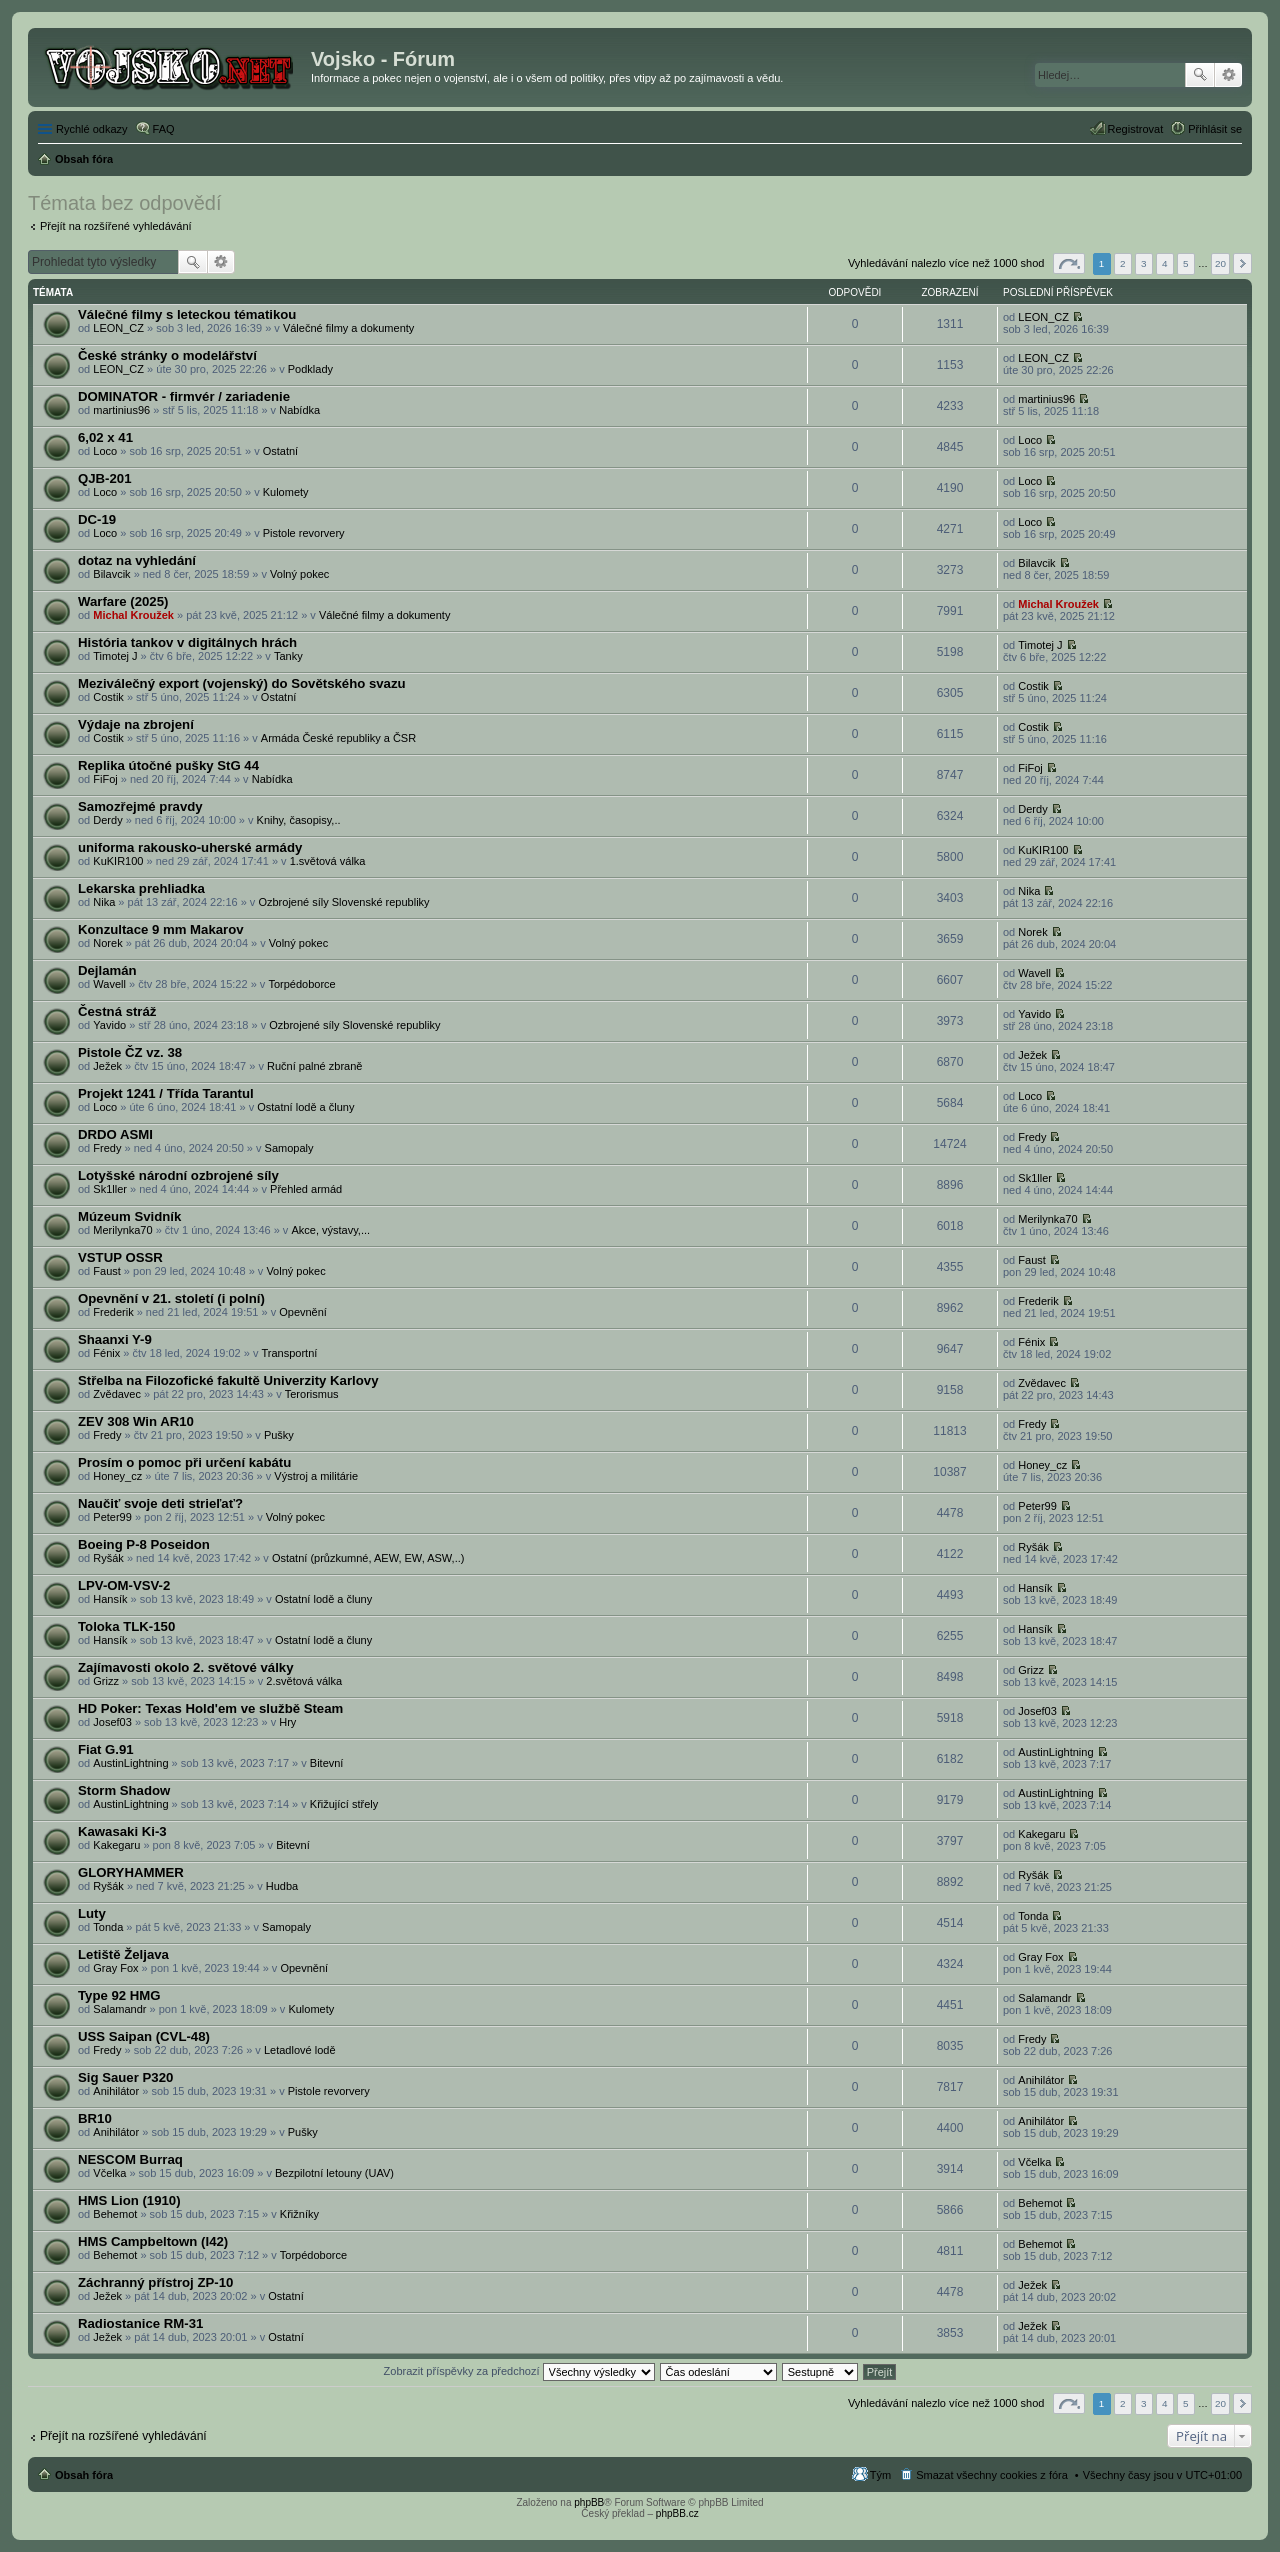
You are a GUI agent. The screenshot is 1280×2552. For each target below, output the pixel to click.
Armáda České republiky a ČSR (338, 738)
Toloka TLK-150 (126, 1626)
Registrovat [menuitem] (1136, 129)
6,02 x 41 (105, 437)
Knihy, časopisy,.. (299, 820)
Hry (287, 1722)
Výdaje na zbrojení (136, 724)
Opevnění (303, 1312)
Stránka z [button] (1069, 263)
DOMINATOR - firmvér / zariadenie (184, 396)
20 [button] (1220, 263)
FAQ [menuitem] (164, 129)
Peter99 (112, 1517)
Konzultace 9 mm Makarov (161, 929)
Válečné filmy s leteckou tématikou (187, 314)
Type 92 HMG (119, 1995)
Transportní (289, 1353)
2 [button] (1123, 263)
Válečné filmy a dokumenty (348, 328)
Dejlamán (107, 970)
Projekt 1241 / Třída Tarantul (166, 1093)
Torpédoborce (301, 984)
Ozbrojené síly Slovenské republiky (343, 902)
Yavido (109, 1025)
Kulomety (286, 492)
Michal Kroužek (133, 615)
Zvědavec (117, 1394)
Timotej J (115, 656)
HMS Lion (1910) (129, 2200)
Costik (108, 697)
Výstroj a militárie (316, 1476)
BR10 (95, 2118)
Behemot (115, 2214)
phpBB (589, 2502)
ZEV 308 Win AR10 (136, 1421)
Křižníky (299, 2214)
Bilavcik (111, 574)
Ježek (107, 1066)
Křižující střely (344, 1804)
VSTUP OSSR (120, 1257)
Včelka (109, 2173)
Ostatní (280, 451)
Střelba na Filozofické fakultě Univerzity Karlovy (228, 1380)
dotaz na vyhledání (137, 560)
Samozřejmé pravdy (140, 806)
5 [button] (1186, 263)
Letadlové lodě (300, 2050)
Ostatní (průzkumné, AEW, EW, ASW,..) (368, 1558)
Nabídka (299, 410)
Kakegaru (116, 1845)
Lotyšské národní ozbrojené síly (178, 1175)
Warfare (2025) (123, 601)
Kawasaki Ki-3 (122, 1831)
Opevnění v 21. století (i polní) (171, 1298)
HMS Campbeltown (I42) (153, 2241)
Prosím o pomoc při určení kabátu (184, 1462)
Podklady (310, 369)
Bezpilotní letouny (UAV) (334, 2173)
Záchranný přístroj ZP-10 (155, 2282)
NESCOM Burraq (130, 2159)
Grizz (106, 1681)
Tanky (288, 656)
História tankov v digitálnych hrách (187, 642)
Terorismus (312, 1394)
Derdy (107, 820)
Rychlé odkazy (92, 129)
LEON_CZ (118, 328)
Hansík (110, 1599)
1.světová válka (328, 861)
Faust (107, 1271)
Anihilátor (116, 2091)
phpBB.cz (677, 2513)
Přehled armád (306, 1189)
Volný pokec (299, 574)
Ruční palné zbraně (314, 1066)
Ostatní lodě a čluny (305, 1107)
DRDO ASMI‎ (115, 1134)
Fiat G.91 (106, 1749)
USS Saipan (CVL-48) (144, 2036)
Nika (104, 902)
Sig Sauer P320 (125, 2077)
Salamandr (119, 2009)
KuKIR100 (118, 861)
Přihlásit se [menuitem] (1215, 129)
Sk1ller (110, 1189)
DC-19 (97, 519)
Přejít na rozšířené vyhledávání (116, 226)
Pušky (279, 1435)
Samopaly (289, 1148)
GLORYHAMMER (131, 1872)
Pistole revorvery (304, 533)
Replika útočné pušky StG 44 (168, 765)
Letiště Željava (123, 1954)
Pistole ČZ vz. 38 (130, 1052)
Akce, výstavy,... (330, 1230)
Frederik (113, 1312)
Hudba (282, 1886)
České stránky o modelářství (167, 355)
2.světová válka (304, 1681)
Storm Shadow (124, 1790)
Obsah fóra (84, 2475)
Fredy (107, 1148)
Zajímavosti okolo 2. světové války (186, 1667)
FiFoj (105, 779)
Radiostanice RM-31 (140, 2323)
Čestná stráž (117, 1011)
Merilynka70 (122, 1230)
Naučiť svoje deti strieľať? (160, 1503)
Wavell (109, 984)
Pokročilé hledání (1228, 75)
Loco (105, 451)
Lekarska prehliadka (141, 888)
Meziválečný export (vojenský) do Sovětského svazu (242, 683)
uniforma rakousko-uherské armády (190, 847)
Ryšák (108, 1558)
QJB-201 (105, 478)
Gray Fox (115, 1968)
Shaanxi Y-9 (115, 1339)
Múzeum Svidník (129, 1216)
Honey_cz (117, 1476)
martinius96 (121, 410)
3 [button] (1144, 263)
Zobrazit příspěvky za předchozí (519, 2371)
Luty (92, 1913)
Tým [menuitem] (880, 2475)
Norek (107, 943)
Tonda (108, 1927)
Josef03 (112, 1722)
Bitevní (327, 1763)
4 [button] (1165, 263)
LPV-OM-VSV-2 (124, 1585)
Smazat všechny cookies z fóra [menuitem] (992, 2475)
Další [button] (1242, 263)
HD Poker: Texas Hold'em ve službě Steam (210, 1708)
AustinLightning (130, 1763)
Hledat (1200, 75)
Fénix (106, 1353)
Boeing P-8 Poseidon (144, 1544)
